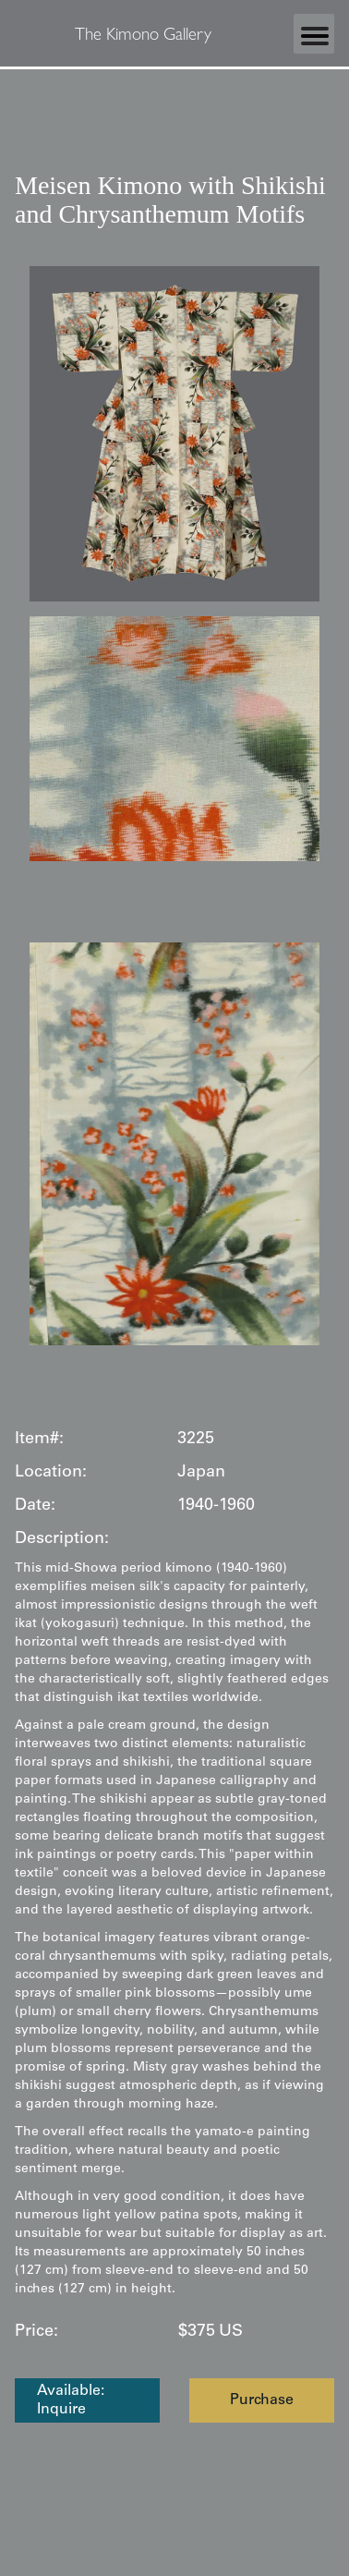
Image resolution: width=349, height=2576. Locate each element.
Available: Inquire (70, 2400)
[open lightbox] (174, 433)
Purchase (262, 2400)
